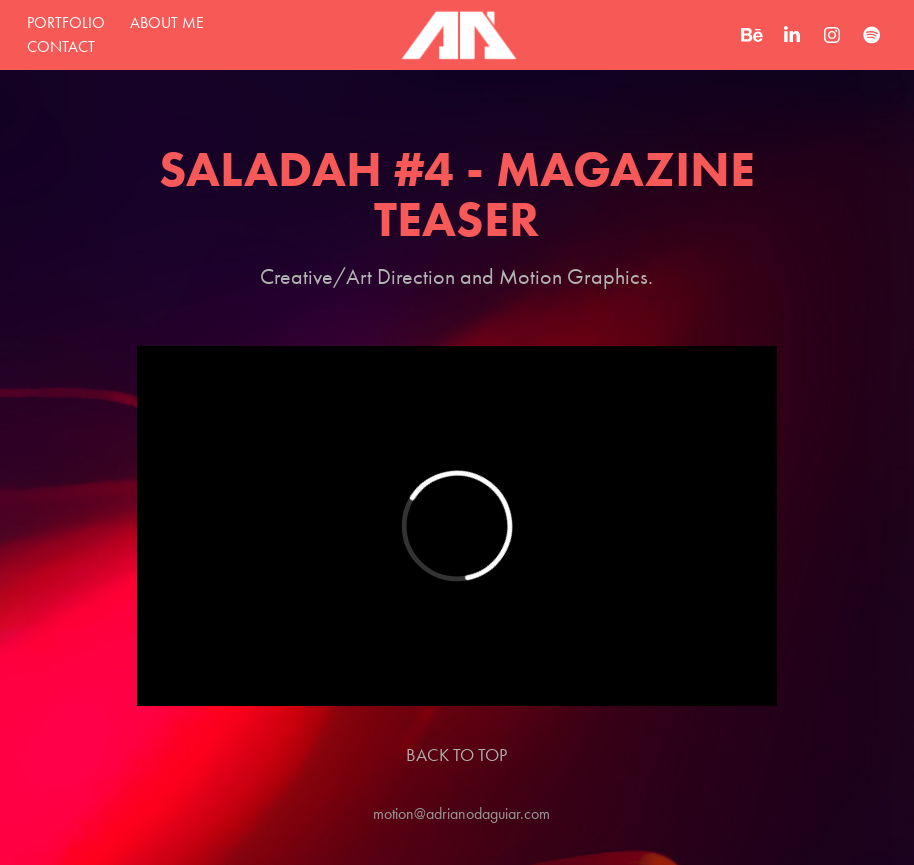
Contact (61, 46)
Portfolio (66, 22)
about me (167, 22)
